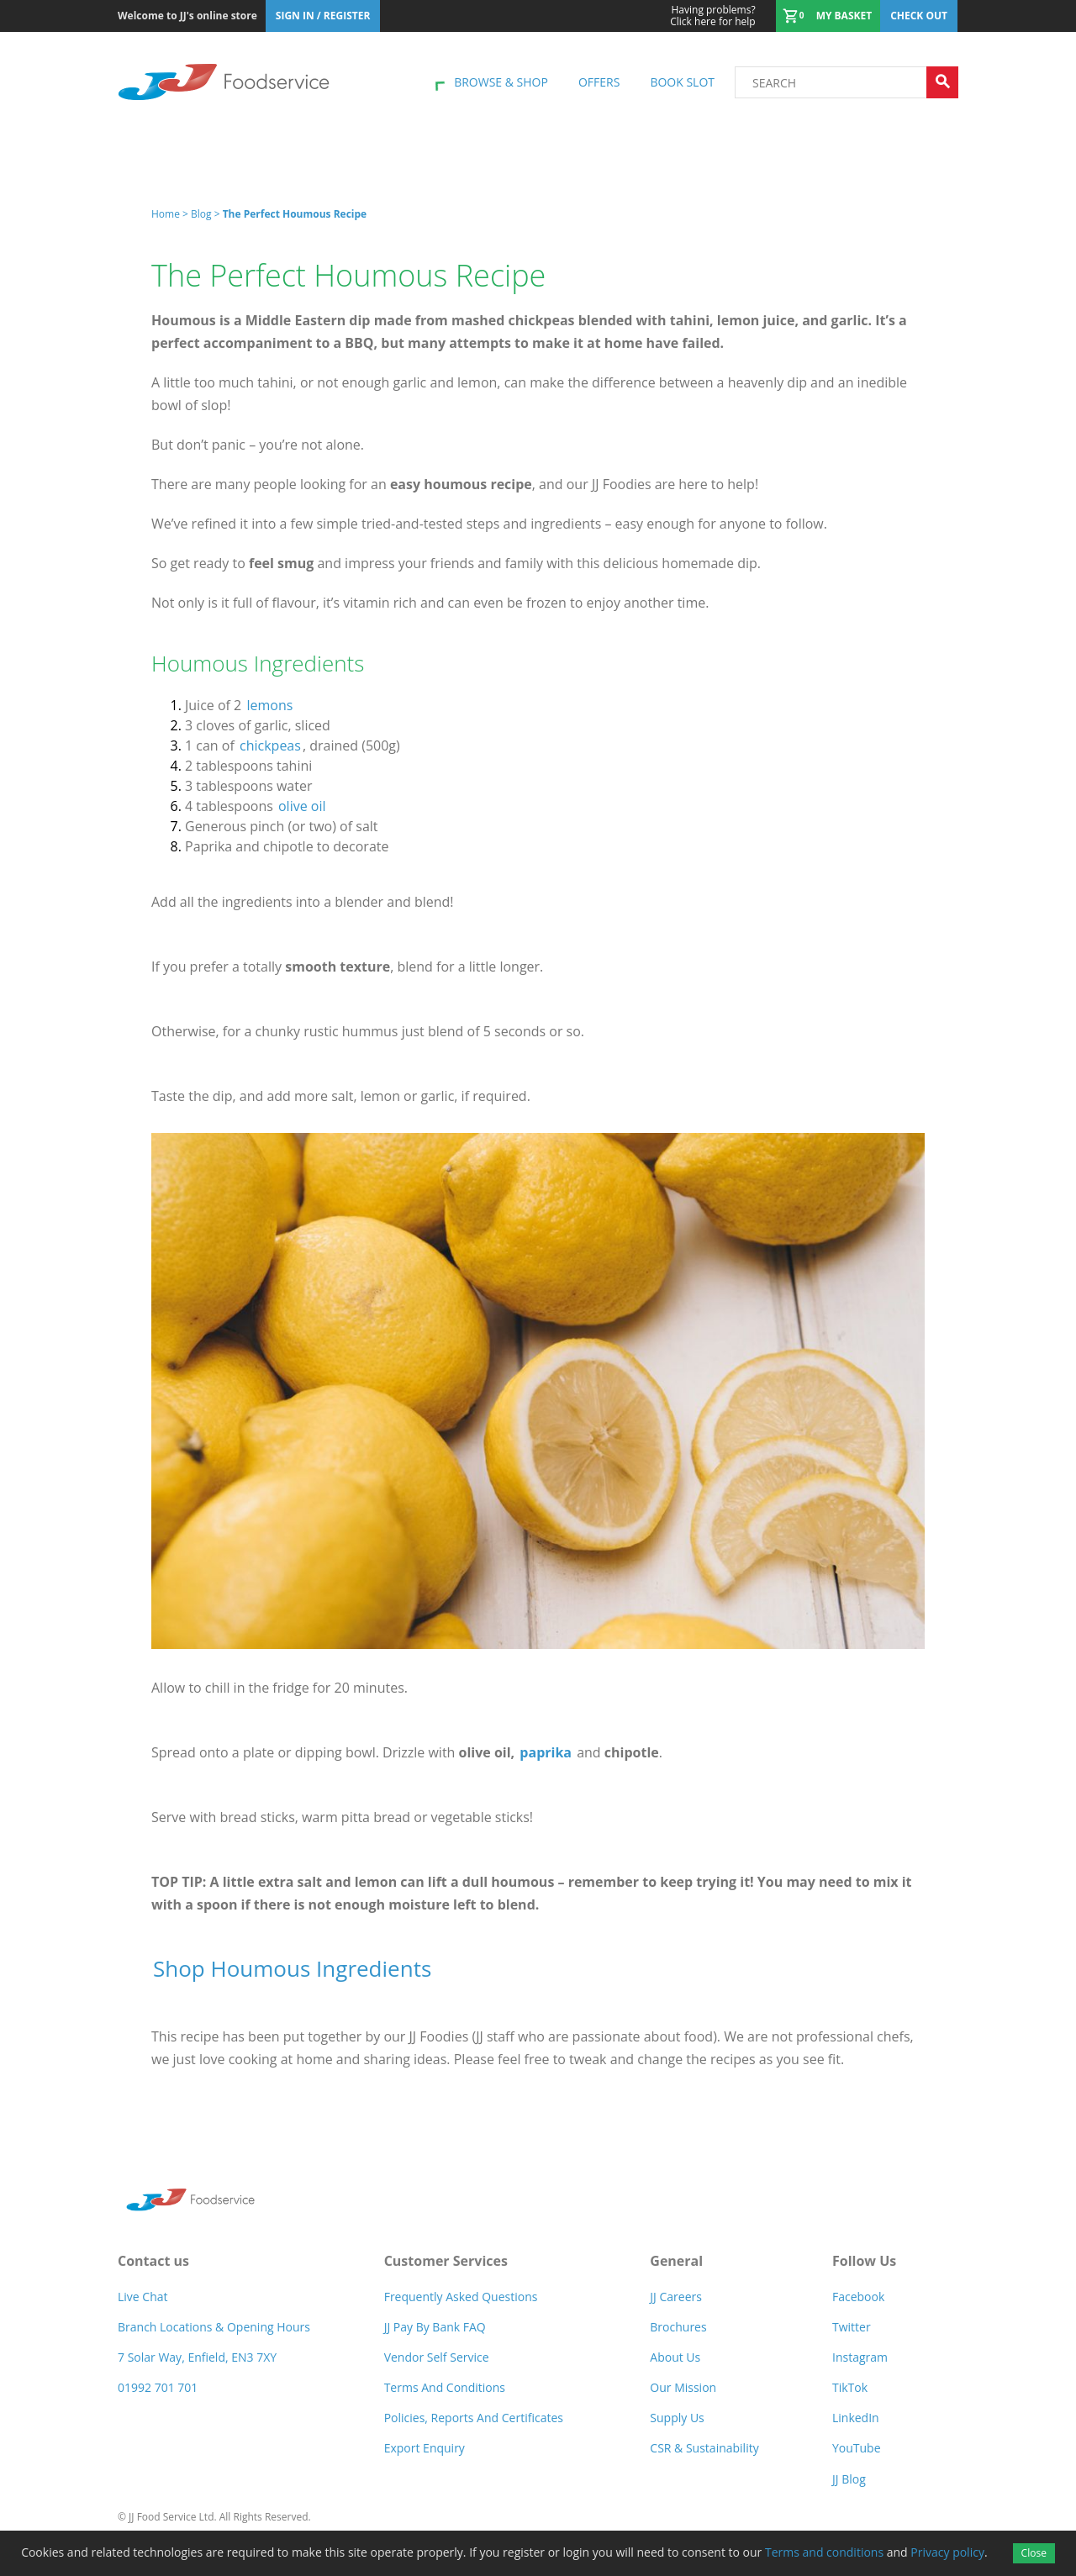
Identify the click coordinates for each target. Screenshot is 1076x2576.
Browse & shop (501, 82)
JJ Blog (849, 2479)
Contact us (153, 2261)
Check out (918, 15)
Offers (599, 82)
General (676, 2261)
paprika (546, 1752)
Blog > (207, 214)
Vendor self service (436, 2357)
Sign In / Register (323, 15)
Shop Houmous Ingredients (292, 1968)
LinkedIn (855, 2418)
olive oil (302, 806)
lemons (269, 705)
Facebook (858, 2297)
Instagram (860, 2357)
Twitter (851, 2327)
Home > (171, 214)
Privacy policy (947, 2552)
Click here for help (712, 16)
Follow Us (864, 2261)
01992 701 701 (158, 2387)
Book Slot (682, 82)
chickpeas (270, 745)
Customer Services (446, 2261)
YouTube (856, 2448)
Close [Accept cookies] (1034, 2553)
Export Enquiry (424, 2448)
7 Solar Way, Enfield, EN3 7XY (197, 2357)
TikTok (850, 2387)
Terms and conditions (824, 2552)
